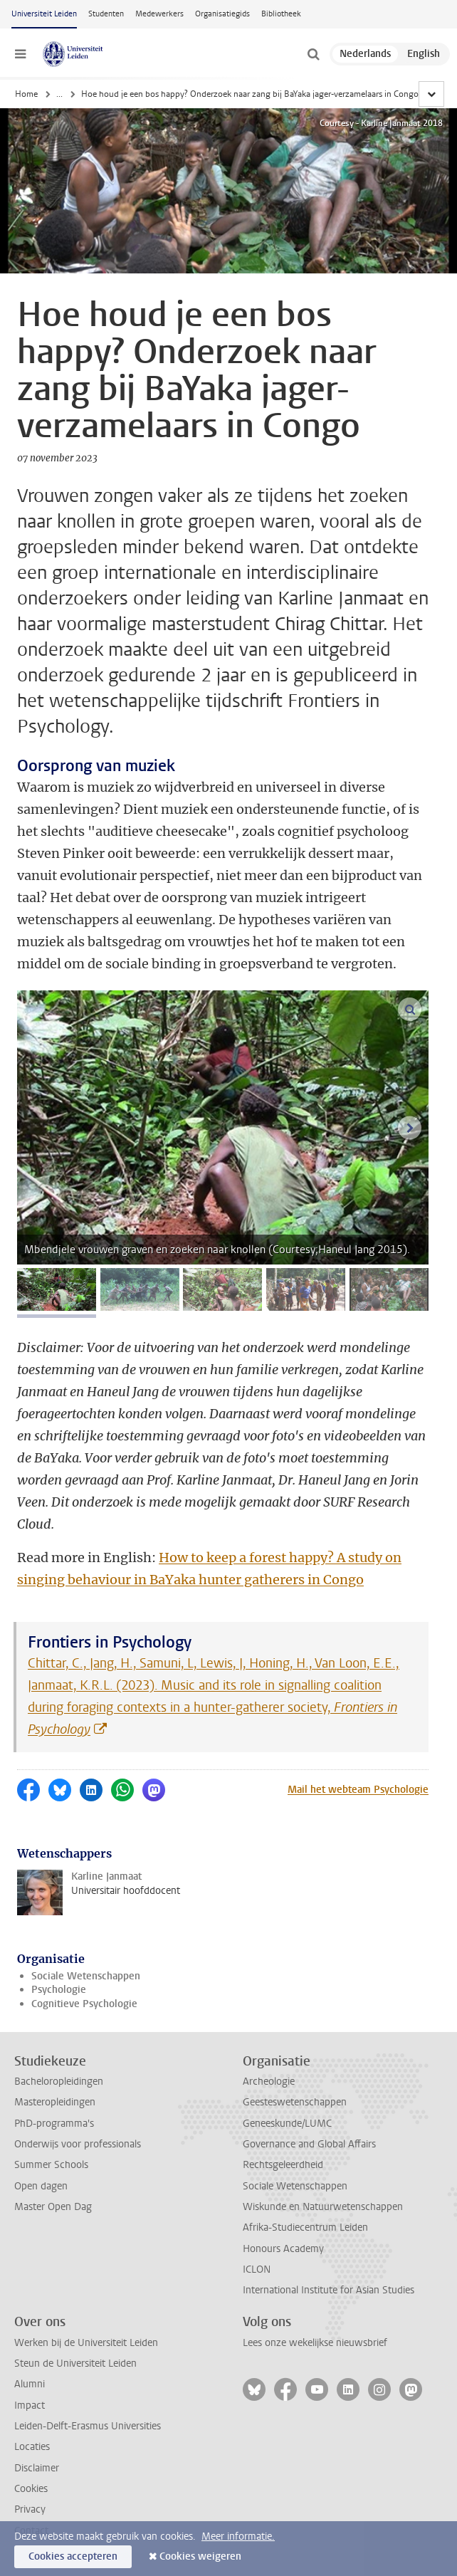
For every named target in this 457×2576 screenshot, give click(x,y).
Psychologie (58, 1989)
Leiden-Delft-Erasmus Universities (87, 2426)
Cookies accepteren (72, 2556)
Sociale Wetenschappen (85, 1976)
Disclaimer (36, 2468)
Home (26, 94)
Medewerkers (159, 14)
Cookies (31, 2489)
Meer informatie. (238, 2536)
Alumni (29, 2384)
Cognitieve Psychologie (84, 2004)
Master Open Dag (53, 2207)
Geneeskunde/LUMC (287, 2123)
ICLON (256, 2269)
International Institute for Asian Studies (328, 2290)
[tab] (56, 1289)
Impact (29, 2405)
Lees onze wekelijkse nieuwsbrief (315, 2343)
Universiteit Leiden (44, 14)
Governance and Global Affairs (309, 2144)
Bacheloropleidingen (58, 2081)
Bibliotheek (281, 14)
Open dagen (41, 2186)
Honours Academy (283, 2249)
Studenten (106, 14)
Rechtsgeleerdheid (283, 2165)
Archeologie (269, 2081)
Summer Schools (51, 2165)
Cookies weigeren (200, 2556)
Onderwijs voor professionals (77, 2144)
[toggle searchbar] (313, 54)
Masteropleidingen (54, 2102)
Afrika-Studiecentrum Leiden (305, 2227)
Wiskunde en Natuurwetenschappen (323, 2207)
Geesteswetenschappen (295, 2102)
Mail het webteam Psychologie (358, 1789)
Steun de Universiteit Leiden (75, 2363)
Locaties (32, 2447)
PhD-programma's (54, 2123)
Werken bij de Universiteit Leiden (86, 2343)
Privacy (30, 2509)
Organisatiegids (222, 14)
